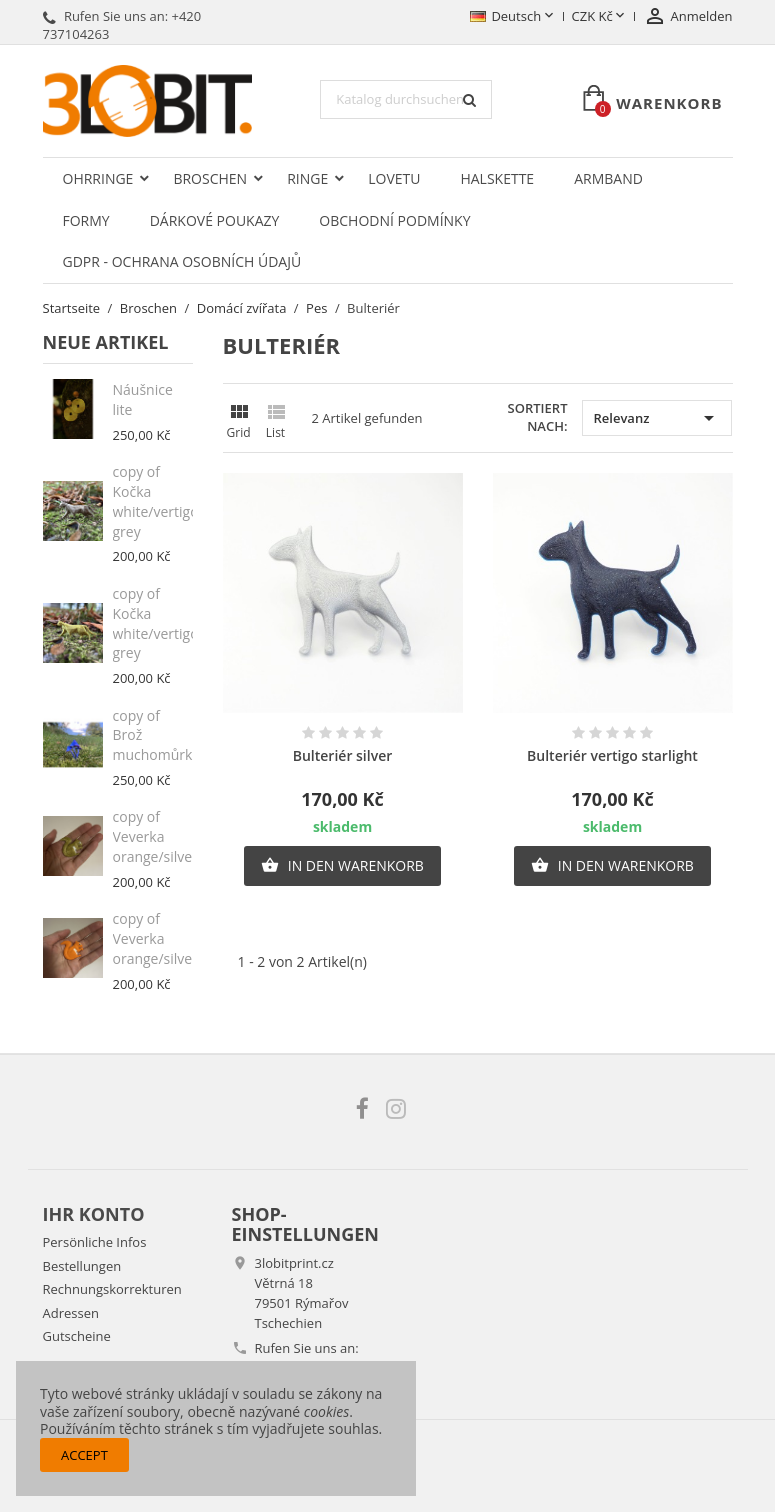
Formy (86, 220)
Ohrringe (98, 178)
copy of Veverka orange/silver (155, 836)
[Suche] (406, 100)
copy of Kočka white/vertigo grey (156, 501)
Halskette (497, 178)
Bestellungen (82, 1266)
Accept (84, 1455)
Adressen (71, 1313)
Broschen (210, 178)
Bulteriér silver (343, 755)
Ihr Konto (94, 1214)
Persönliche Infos (95, 1242)
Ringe (307, 178)
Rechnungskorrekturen (112, 1289)
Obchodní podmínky (394, 220)
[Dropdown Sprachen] (513, 17)
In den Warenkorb (342, 866)
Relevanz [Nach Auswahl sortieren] (657, 418)
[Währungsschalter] (600, 17)
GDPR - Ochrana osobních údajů (182, 261)
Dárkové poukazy (215, 220)
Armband (608, 178)
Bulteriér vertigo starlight (612, 755)
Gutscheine (77, 1336)
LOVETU (394, 178)
